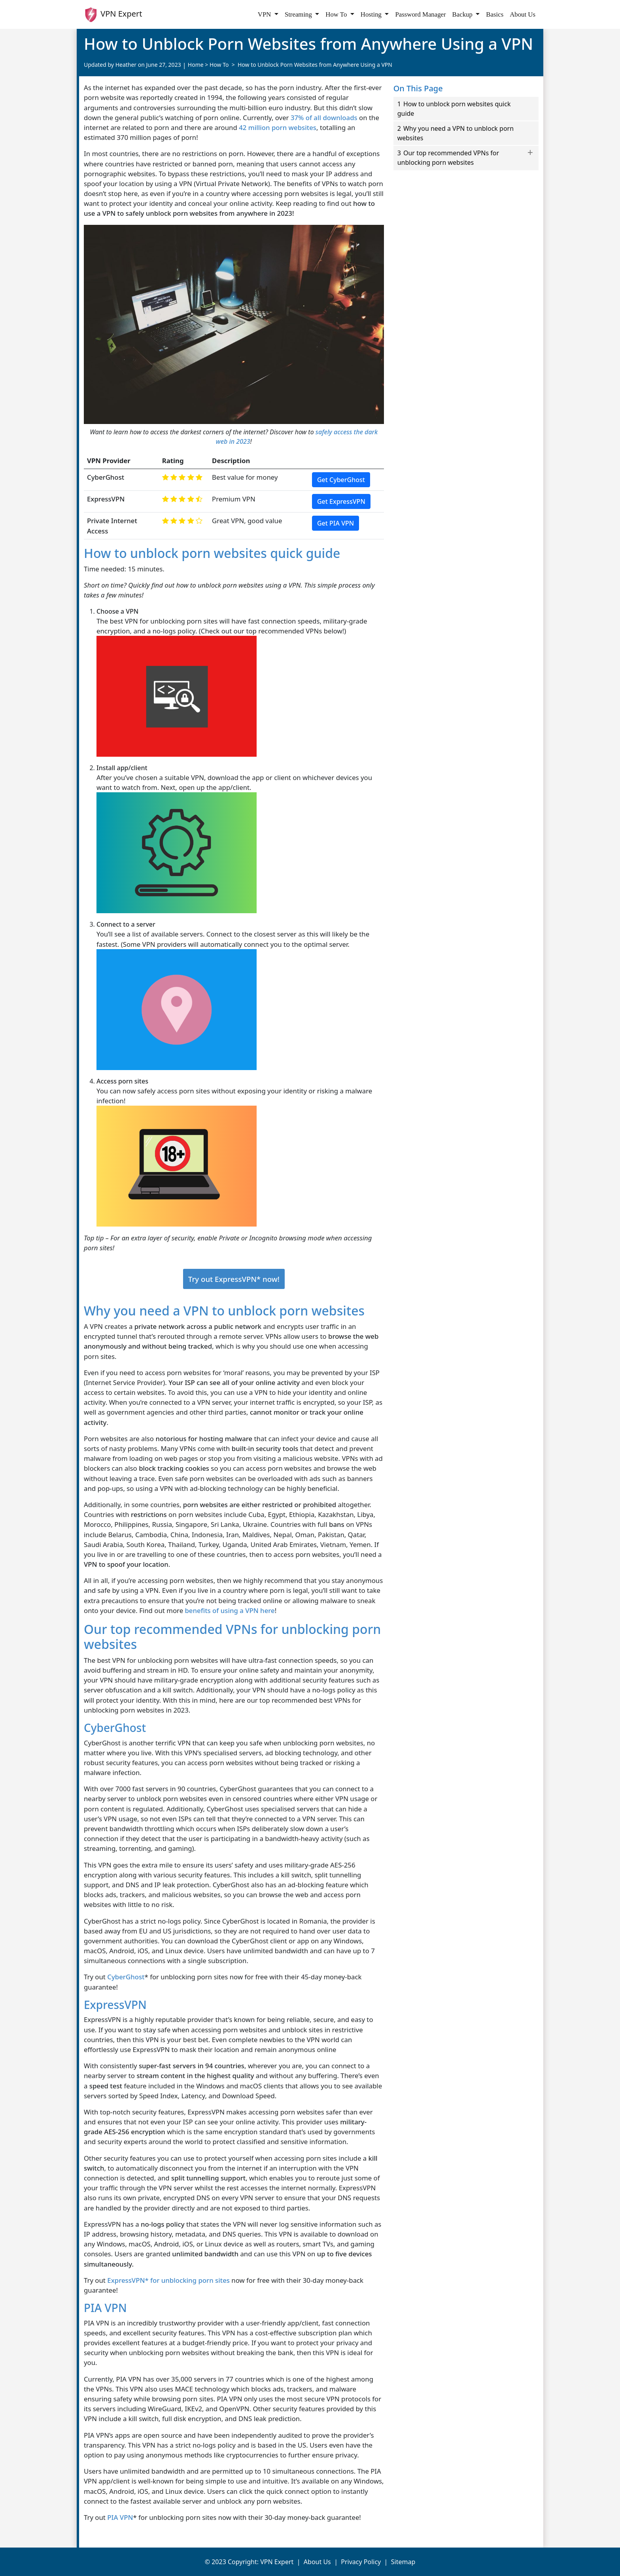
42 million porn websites (277, 127)
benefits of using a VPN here (229, 1610)
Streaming (299, 14)
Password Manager (420, 14)
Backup (463, 14)
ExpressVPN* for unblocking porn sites (168, 2280)
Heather (126, 64)
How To (336, 14)
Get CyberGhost (341, 479)
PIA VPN (120, 2517)
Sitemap (403, 2561)
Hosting (372, 14)
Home (196, 64)
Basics (494, 14)
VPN (265, 14)
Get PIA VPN (335, 523)
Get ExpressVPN (341, 501)
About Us (522, 14)
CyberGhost (125, 1976)
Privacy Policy (361, 2561)
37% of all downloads (324, 117)
